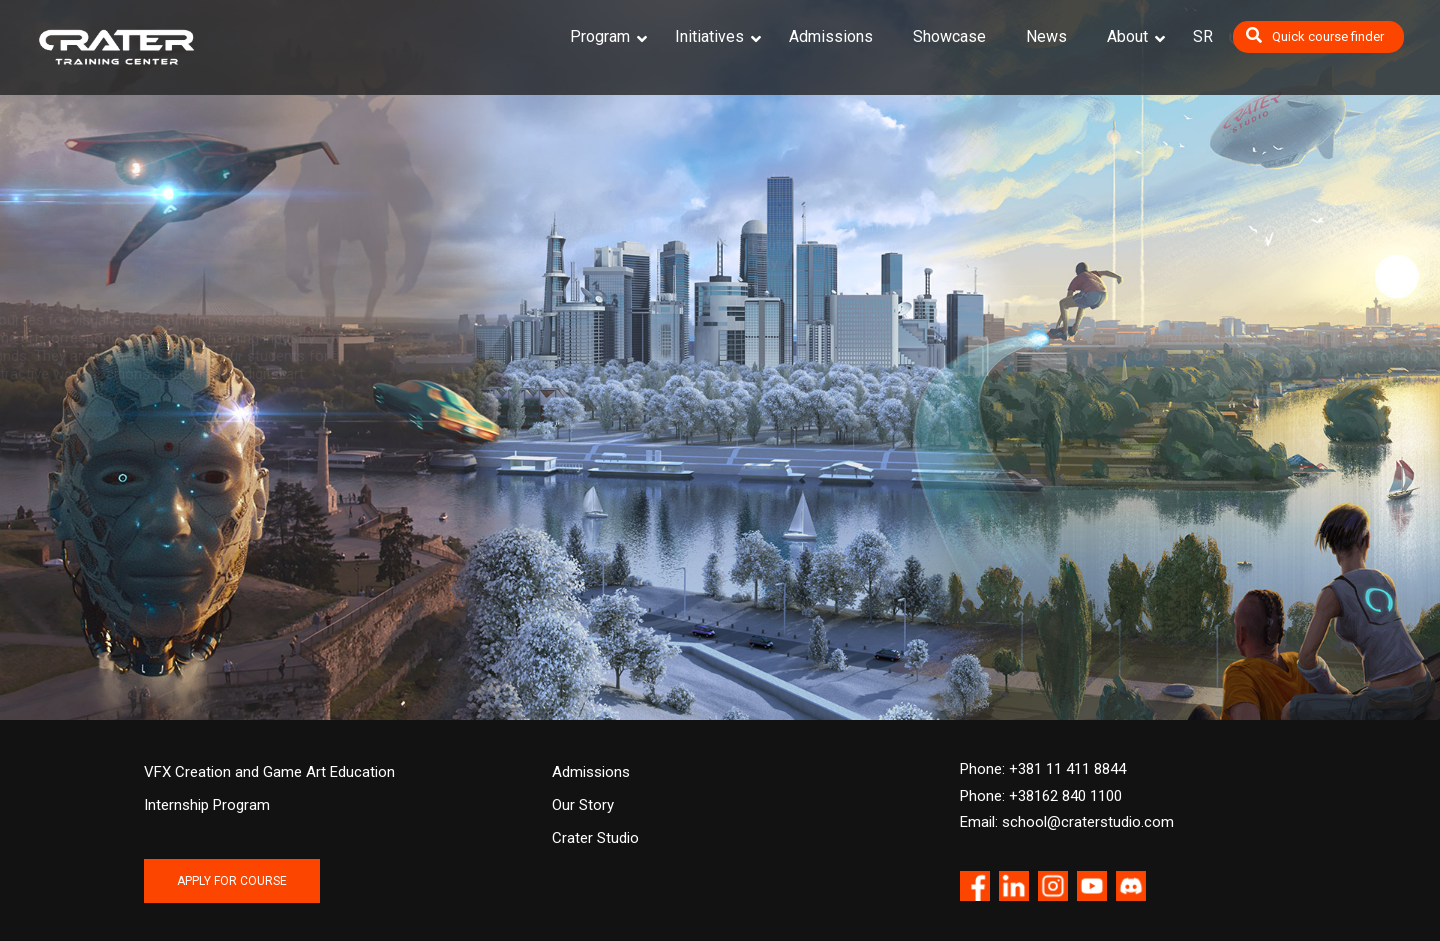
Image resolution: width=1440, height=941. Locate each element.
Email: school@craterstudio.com (1067, 822)
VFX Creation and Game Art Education (269, 772)
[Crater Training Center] (116, 47)
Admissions (591, 772)
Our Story (583, 805)
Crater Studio (595, 838)
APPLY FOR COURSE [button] (232, 881)
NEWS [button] (720, 449)
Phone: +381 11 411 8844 (1043, 769)
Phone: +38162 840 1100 (1041, 796)
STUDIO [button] (1200, 449)
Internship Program (207, 805)
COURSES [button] (240, 449)
